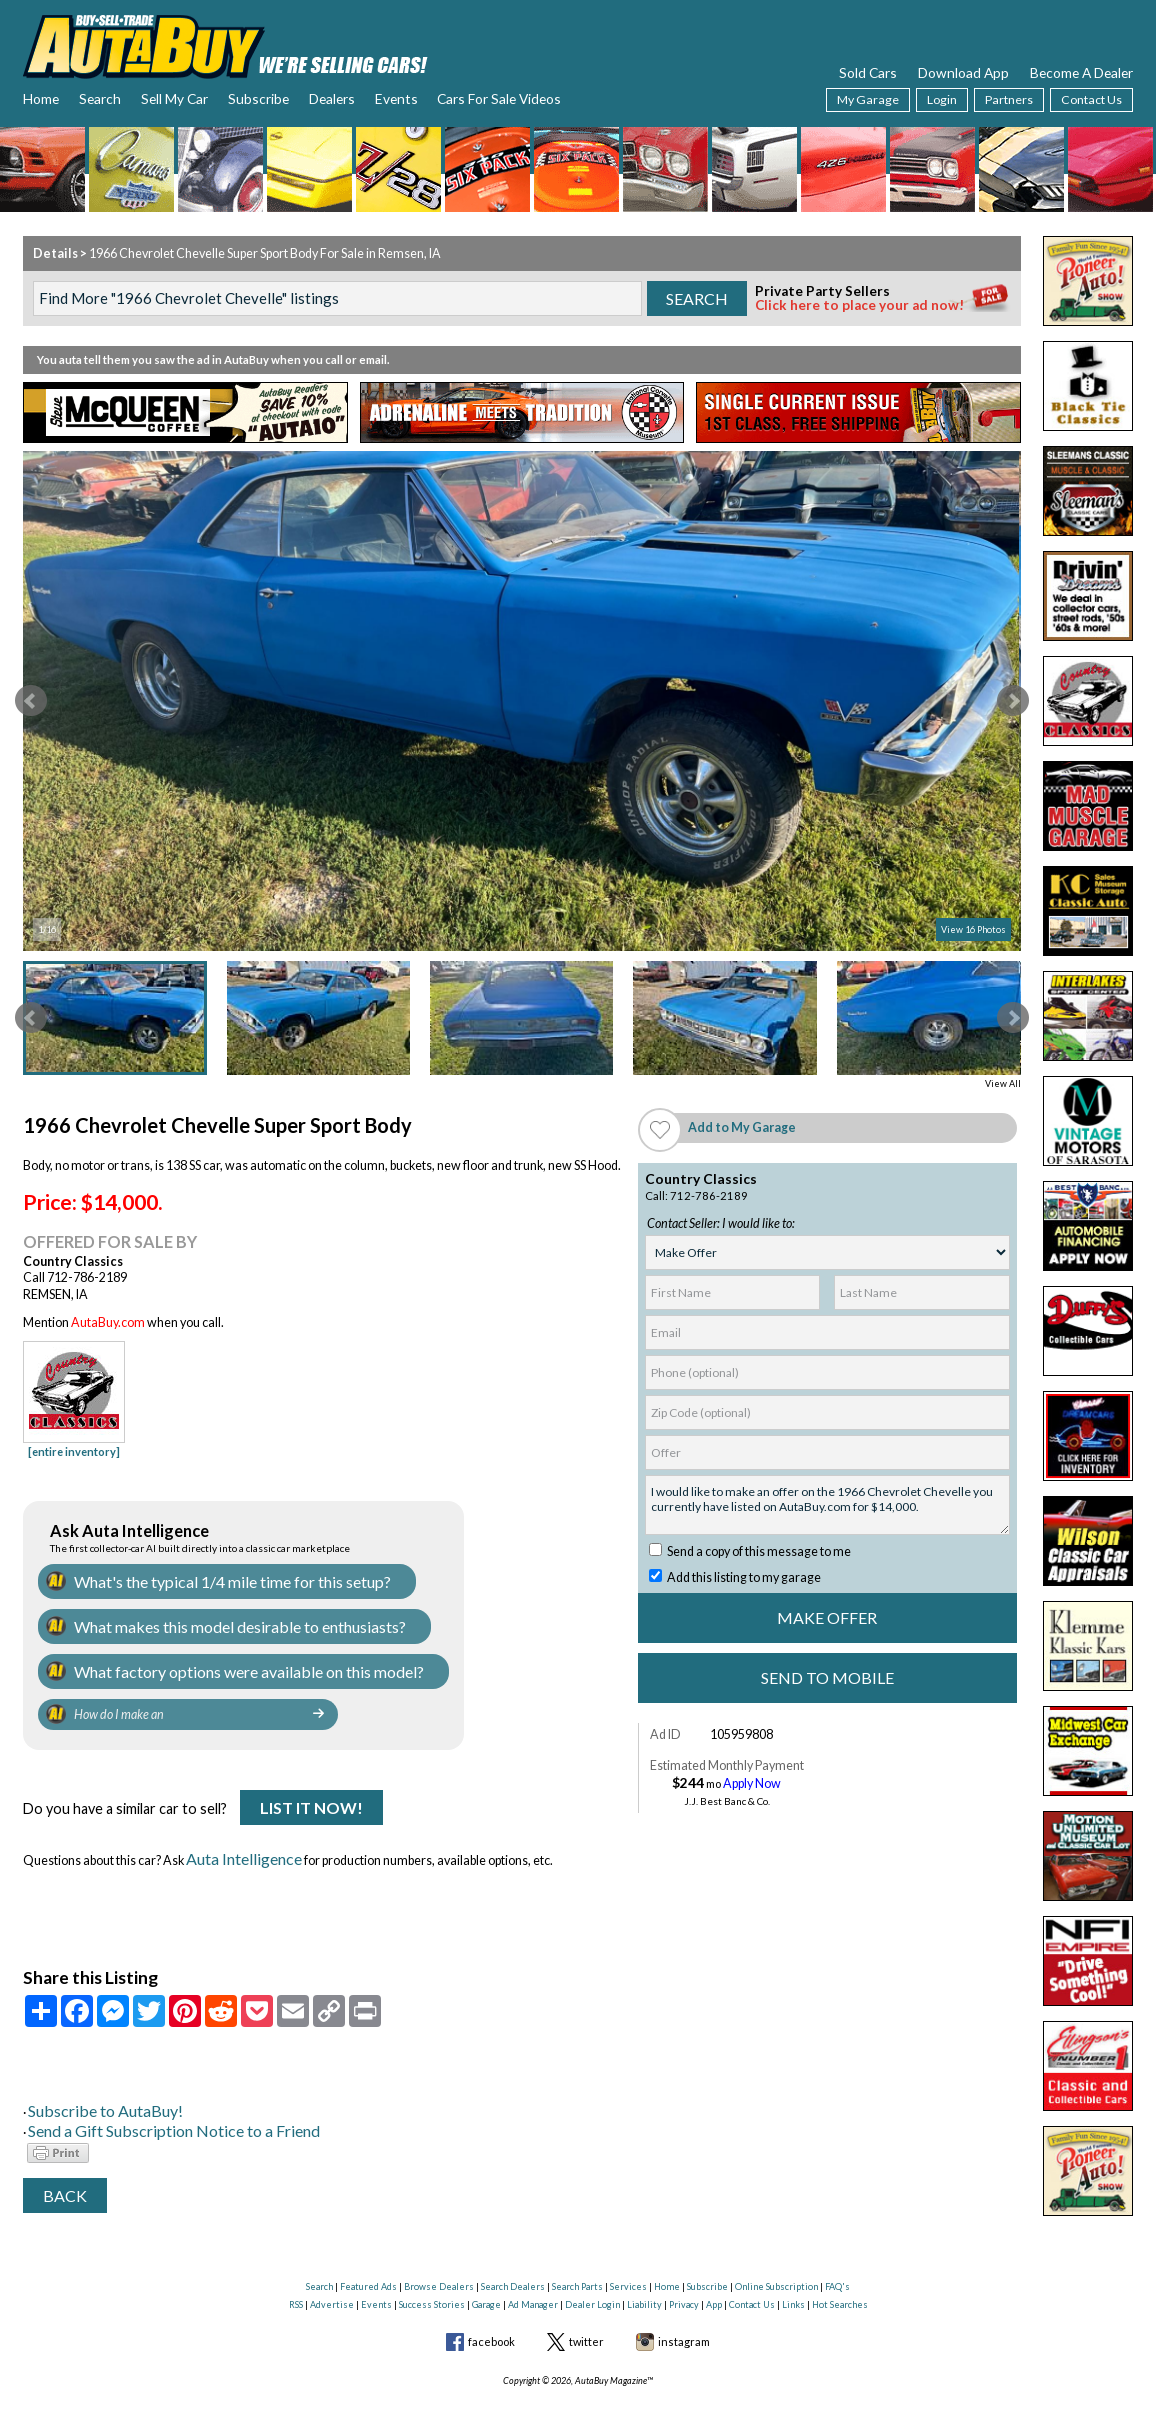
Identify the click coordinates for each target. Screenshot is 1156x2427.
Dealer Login (592, 2277)
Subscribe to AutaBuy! (88, 2088)
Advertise (332, 2277)
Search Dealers (513, 2259)
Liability (644, 2277)
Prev (31, 701)
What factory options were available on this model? (212, 1661)
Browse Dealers (439, 2259)
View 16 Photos (973, 929)
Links (793, 2277)
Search (100, 98)
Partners (1009, 99)
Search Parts (577, 2259)
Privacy (684, 2277)
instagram (684, 2314)
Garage (486, 2277)
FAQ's (837, 2259)
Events (396, 98)
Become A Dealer (1081, 72)
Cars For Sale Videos (499, 98)
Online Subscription (776, 2259)
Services (628, 2259)
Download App (963, 72)
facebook (491, 2314)
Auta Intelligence (232, 1841)
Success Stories (432, 2277)
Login (942, 99)
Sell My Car (174, 98)
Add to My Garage (742, 1127)
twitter (586, 2314)
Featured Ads (368, 2259)
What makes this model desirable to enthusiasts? (207, 1620)
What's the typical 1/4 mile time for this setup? (198, 1579)
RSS (296, 2277)
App (714, 2277)
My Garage (868, 99)
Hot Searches (840, 2277)
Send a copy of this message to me (750, 1551)
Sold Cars (868, 72)
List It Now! (311, 1795)
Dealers (332, 98)
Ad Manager (533, 2277)
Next (1013, 701)
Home (41, 98)
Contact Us (1091, 99)
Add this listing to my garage (735, 1577)
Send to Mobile (827, 1677)
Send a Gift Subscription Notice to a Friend (140, 2106)
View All (1003, 1083)
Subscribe (258, 98)
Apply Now (752, 1783)
